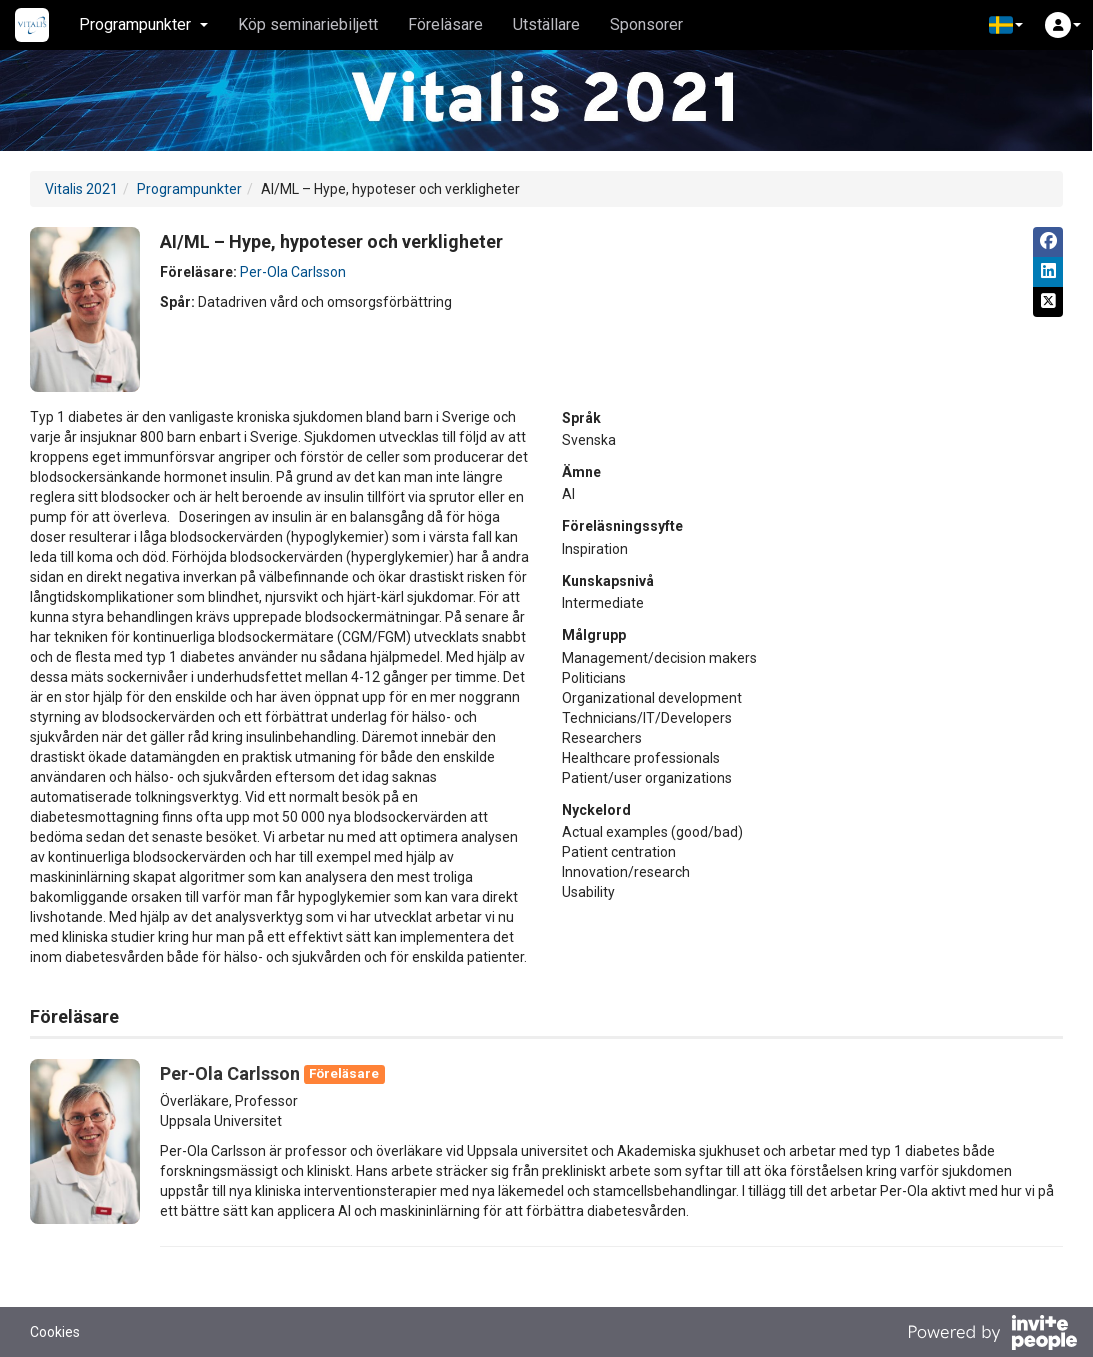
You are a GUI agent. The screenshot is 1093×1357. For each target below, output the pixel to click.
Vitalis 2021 (81, 189)
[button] (1006, 25)
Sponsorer (646, 24)
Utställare (546, 24)
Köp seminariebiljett (308, 24)
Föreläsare (445, 24)
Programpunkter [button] (143, 24)
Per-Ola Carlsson (293, 272)
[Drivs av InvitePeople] (992, 1335)
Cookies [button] (55, 1332)
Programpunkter (189, 189)
